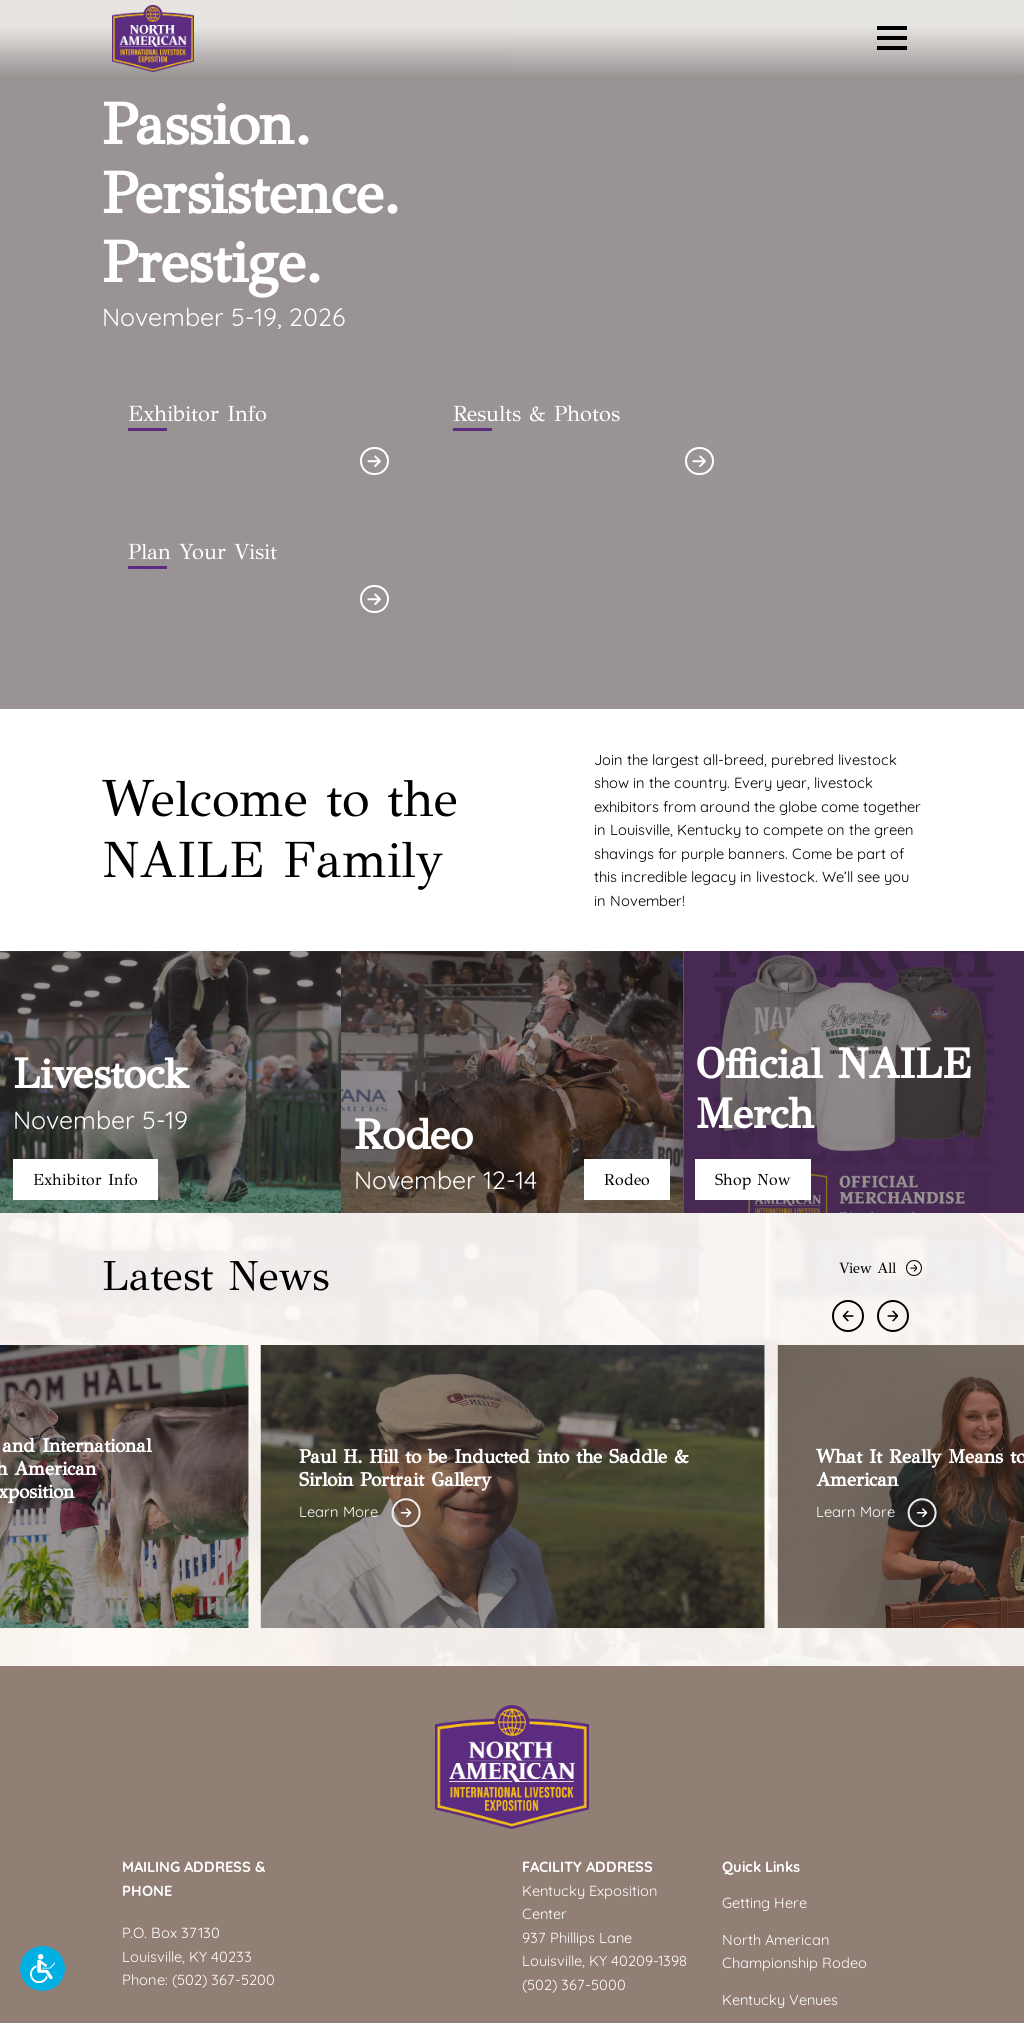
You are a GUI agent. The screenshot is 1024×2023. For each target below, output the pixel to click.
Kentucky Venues (781, 1861)
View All (880, 1130)
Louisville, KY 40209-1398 (604, 1823)
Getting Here (765, 1765)
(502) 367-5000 (575, 1846)
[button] (42, 1968)
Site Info (783, 2004)
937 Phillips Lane (577, 1799)
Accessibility (982, 2004)
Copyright (848, 2004)
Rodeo (626, 1041)
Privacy (911, 2004)
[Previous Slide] (854, 1178)
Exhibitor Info (86, 1041)
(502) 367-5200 (224, 1842)
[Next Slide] (899, 1178)
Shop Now (755, 1041)
